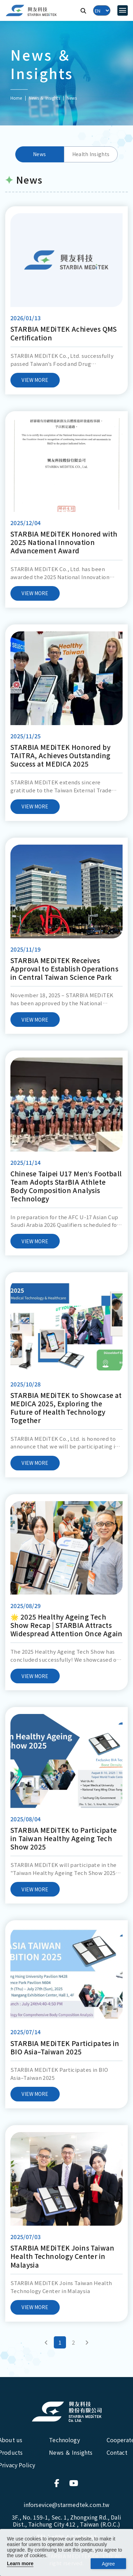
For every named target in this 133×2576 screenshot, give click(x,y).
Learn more (20, 2563)
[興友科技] (31, 11)
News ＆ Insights (44, 98)
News (39, 154)
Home (16, 98)
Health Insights (90, 154)
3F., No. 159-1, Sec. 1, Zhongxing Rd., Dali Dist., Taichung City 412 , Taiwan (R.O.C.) (66, 2521)
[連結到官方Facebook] (59, 2483)
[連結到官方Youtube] (74, 2483)
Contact (117, 2452)
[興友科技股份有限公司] (67, 2411)
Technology (64, 2440)
